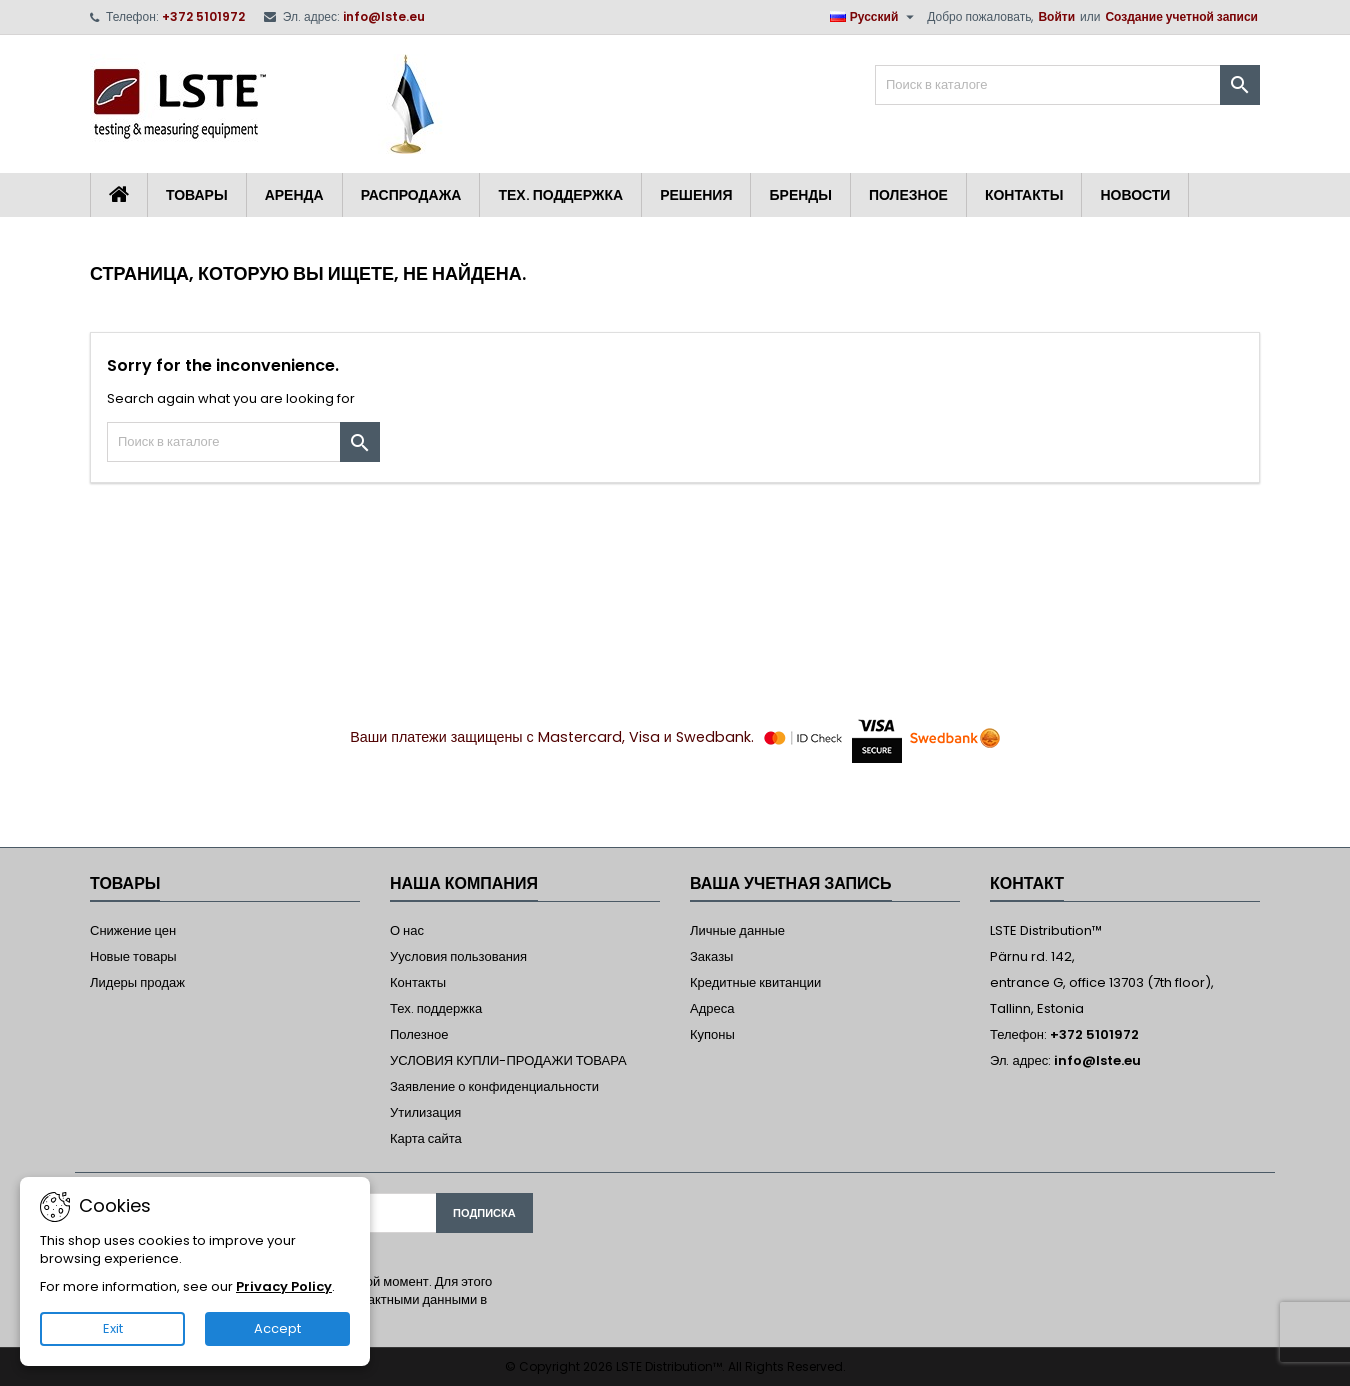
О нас (407, 930)
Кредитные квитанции (755, 982)
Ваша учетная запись (791, 883)
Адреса (712, 1008)
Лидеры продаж (137, 982)
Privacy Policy (284, 1286)
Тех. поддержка (560, 195)
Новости (1135, 195)
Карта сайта (426, 1138)
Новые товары (133, 956)
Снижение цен (133, 930)
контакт (1027, 883)
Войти (1056, 16)
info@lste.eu (384, 16)
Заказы (711, 956)
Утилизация (425, 1112)
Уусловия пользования (458, 956)
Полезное (908, 195)
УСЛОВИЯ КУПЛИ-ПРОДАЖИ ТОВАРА (508, 1060)
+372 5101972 (203, 16)
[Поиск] (1067, 85)
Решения (696, 195)
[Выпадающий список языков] (875, 17)
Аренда (294, 195)
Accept (277, 1328)
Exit (113, 1328)
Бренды (800, 195)
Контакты (1024, 195)
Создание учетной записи (1181, 16)
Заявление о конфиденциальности (494, 1086)
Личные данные (737, 930)
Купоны (712, 1034)
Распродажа (411, 195)
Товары (197, 195)
